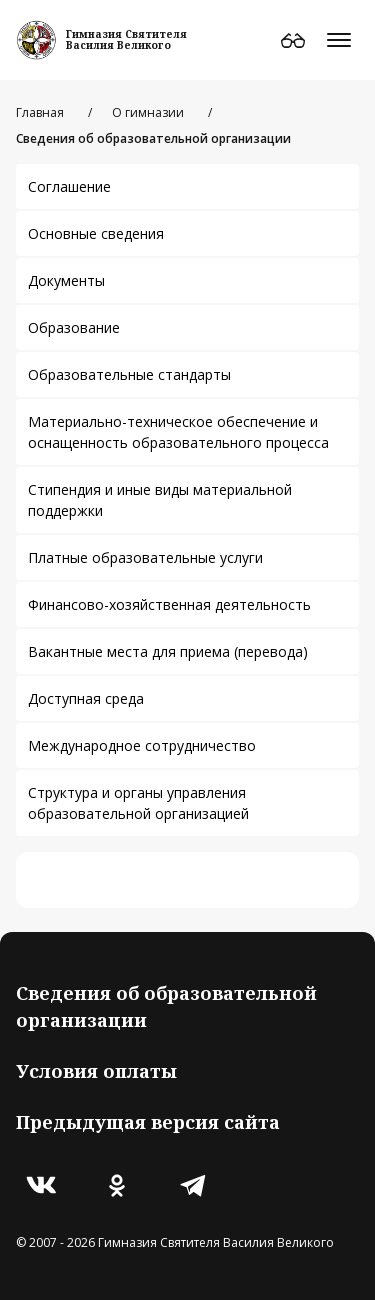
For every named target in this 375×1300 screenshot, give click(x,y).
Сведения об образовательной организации (166, 1006)
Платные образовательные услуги (145, 557)
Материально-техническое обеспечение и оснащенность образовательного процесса (178, 432)
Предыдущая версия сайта (148, 1122)
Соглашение (69, 186)
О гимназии (148, 112)
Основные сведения (96, 233)
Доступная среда (86, 698)
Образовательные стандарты (129, 374)
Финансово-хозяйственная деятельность (169, 604)
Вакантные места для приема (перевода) (168, 651)
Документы (66, 280)
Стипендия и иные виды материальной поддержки (160, 500)
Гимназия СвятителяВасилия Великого (126, 39)
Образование (74, 327)
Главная (40, 112)
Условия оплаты (96, 1071)
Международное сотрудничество (142, 745)
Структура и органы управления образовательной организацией (138, 803)
